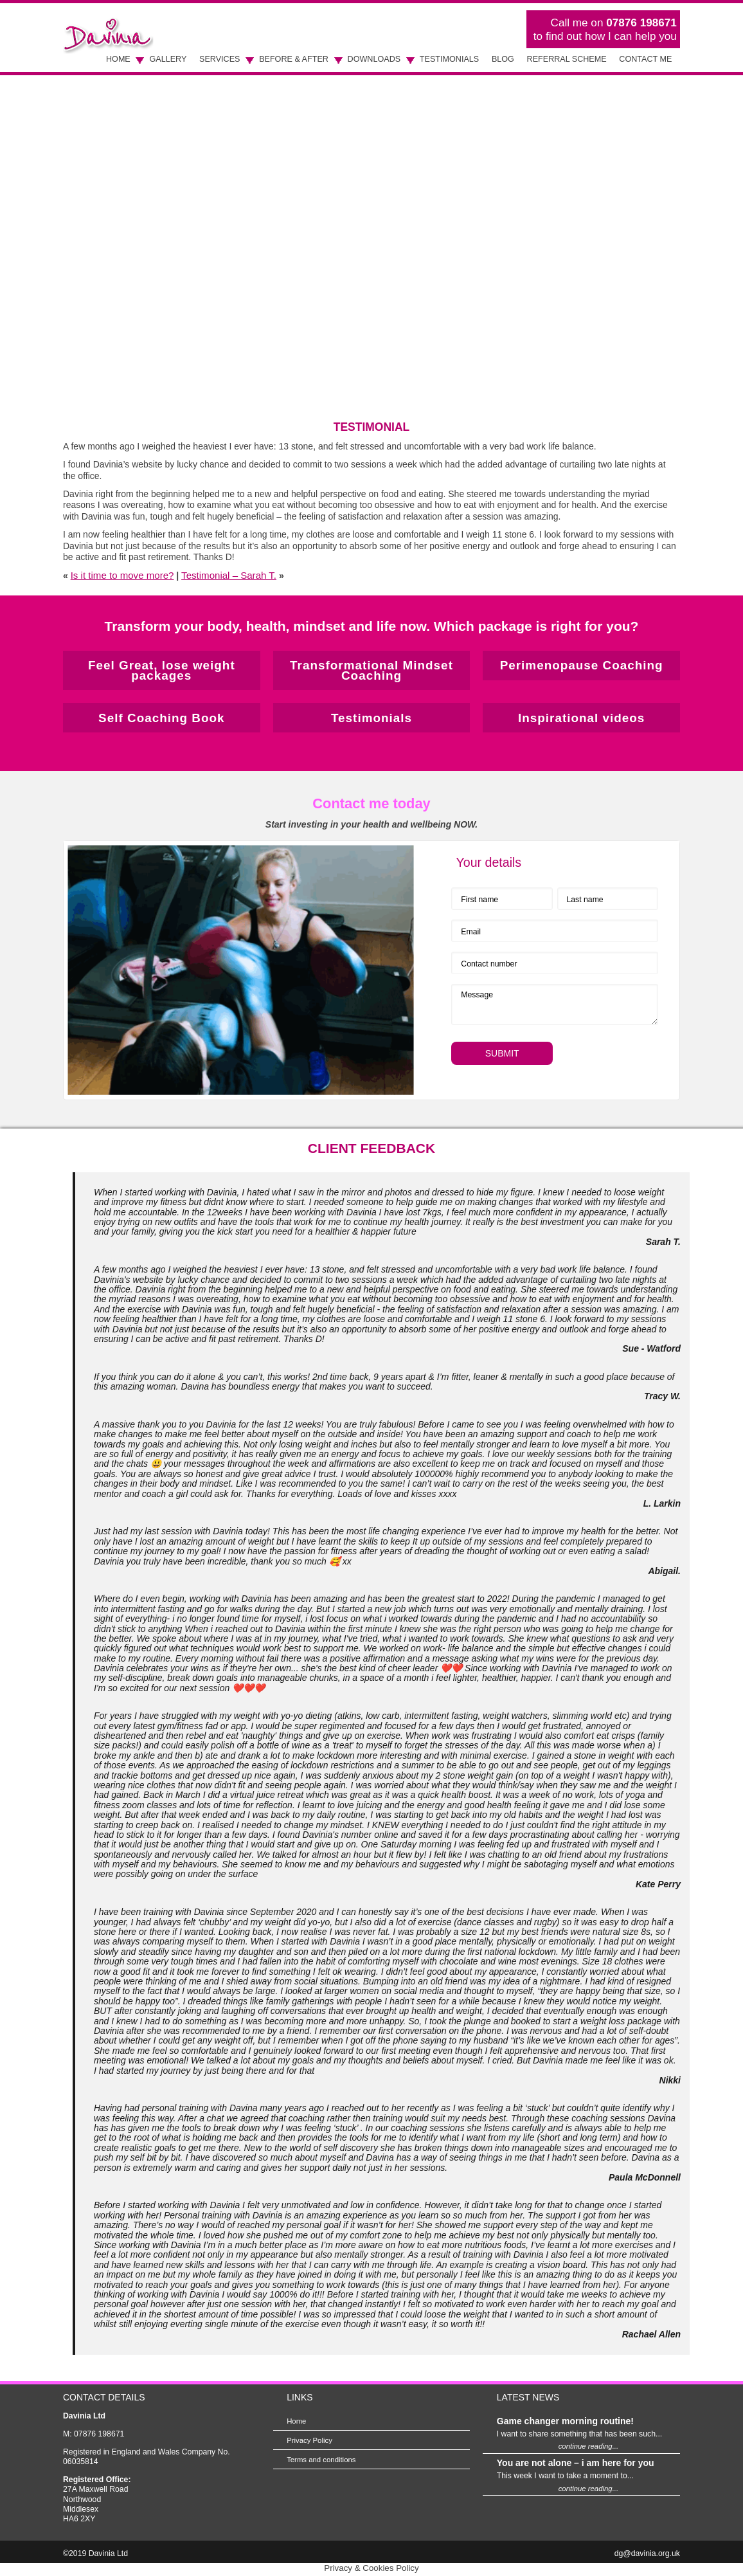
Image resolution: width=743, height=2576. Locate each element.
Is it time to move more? (122, 575)
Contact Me (645, 59)
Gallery (167, 59)
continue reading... (588, 2446)
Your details (488, 862)
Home (118, 59)
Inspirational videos (581, 718)
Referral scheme (567, 59)
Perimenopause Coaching (581, 665)
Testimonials (449, 59)
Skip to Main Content (63, 3)
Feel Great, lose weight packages (161, 670)
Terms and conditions (321, 2459)
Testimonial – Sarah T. (228, 575)
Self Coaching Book (161, 718)
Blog (503, 59)
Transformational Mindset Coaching (371, 670)
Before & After (293, 59)
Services (219, 59)
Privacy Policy (309, 2440)
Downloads (374, 59)
